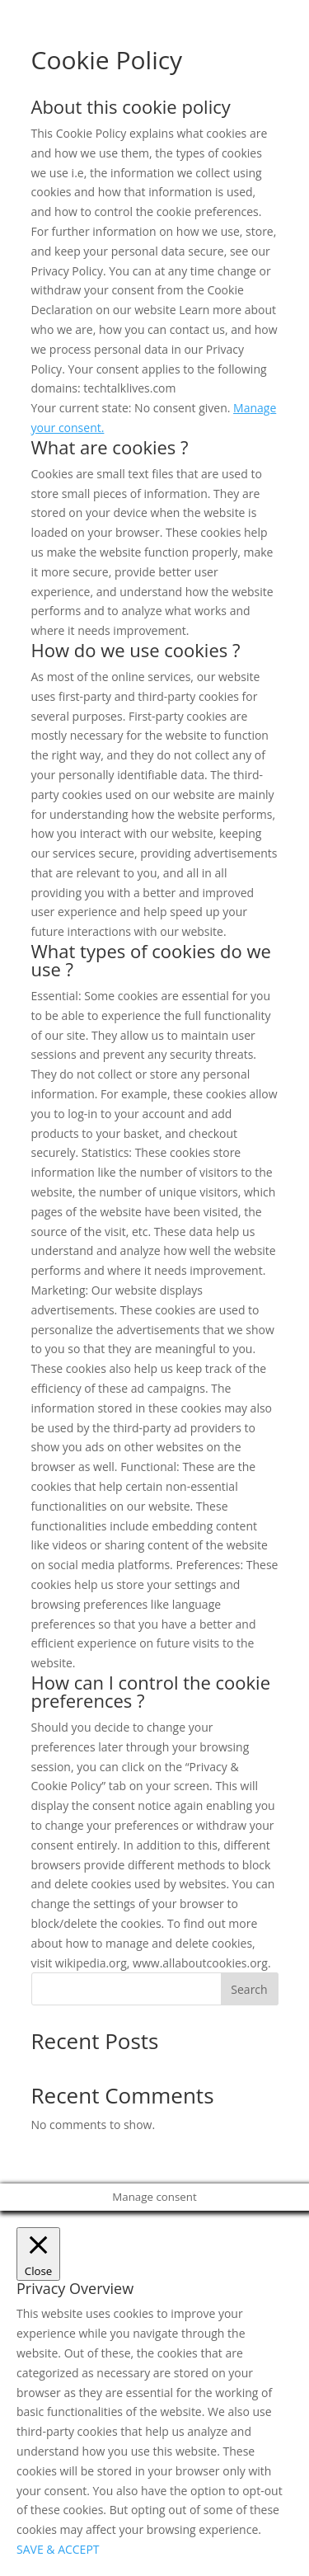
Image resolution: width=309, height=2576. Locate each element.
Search (249, 1989)
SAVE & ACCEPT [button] (58, 2549)
